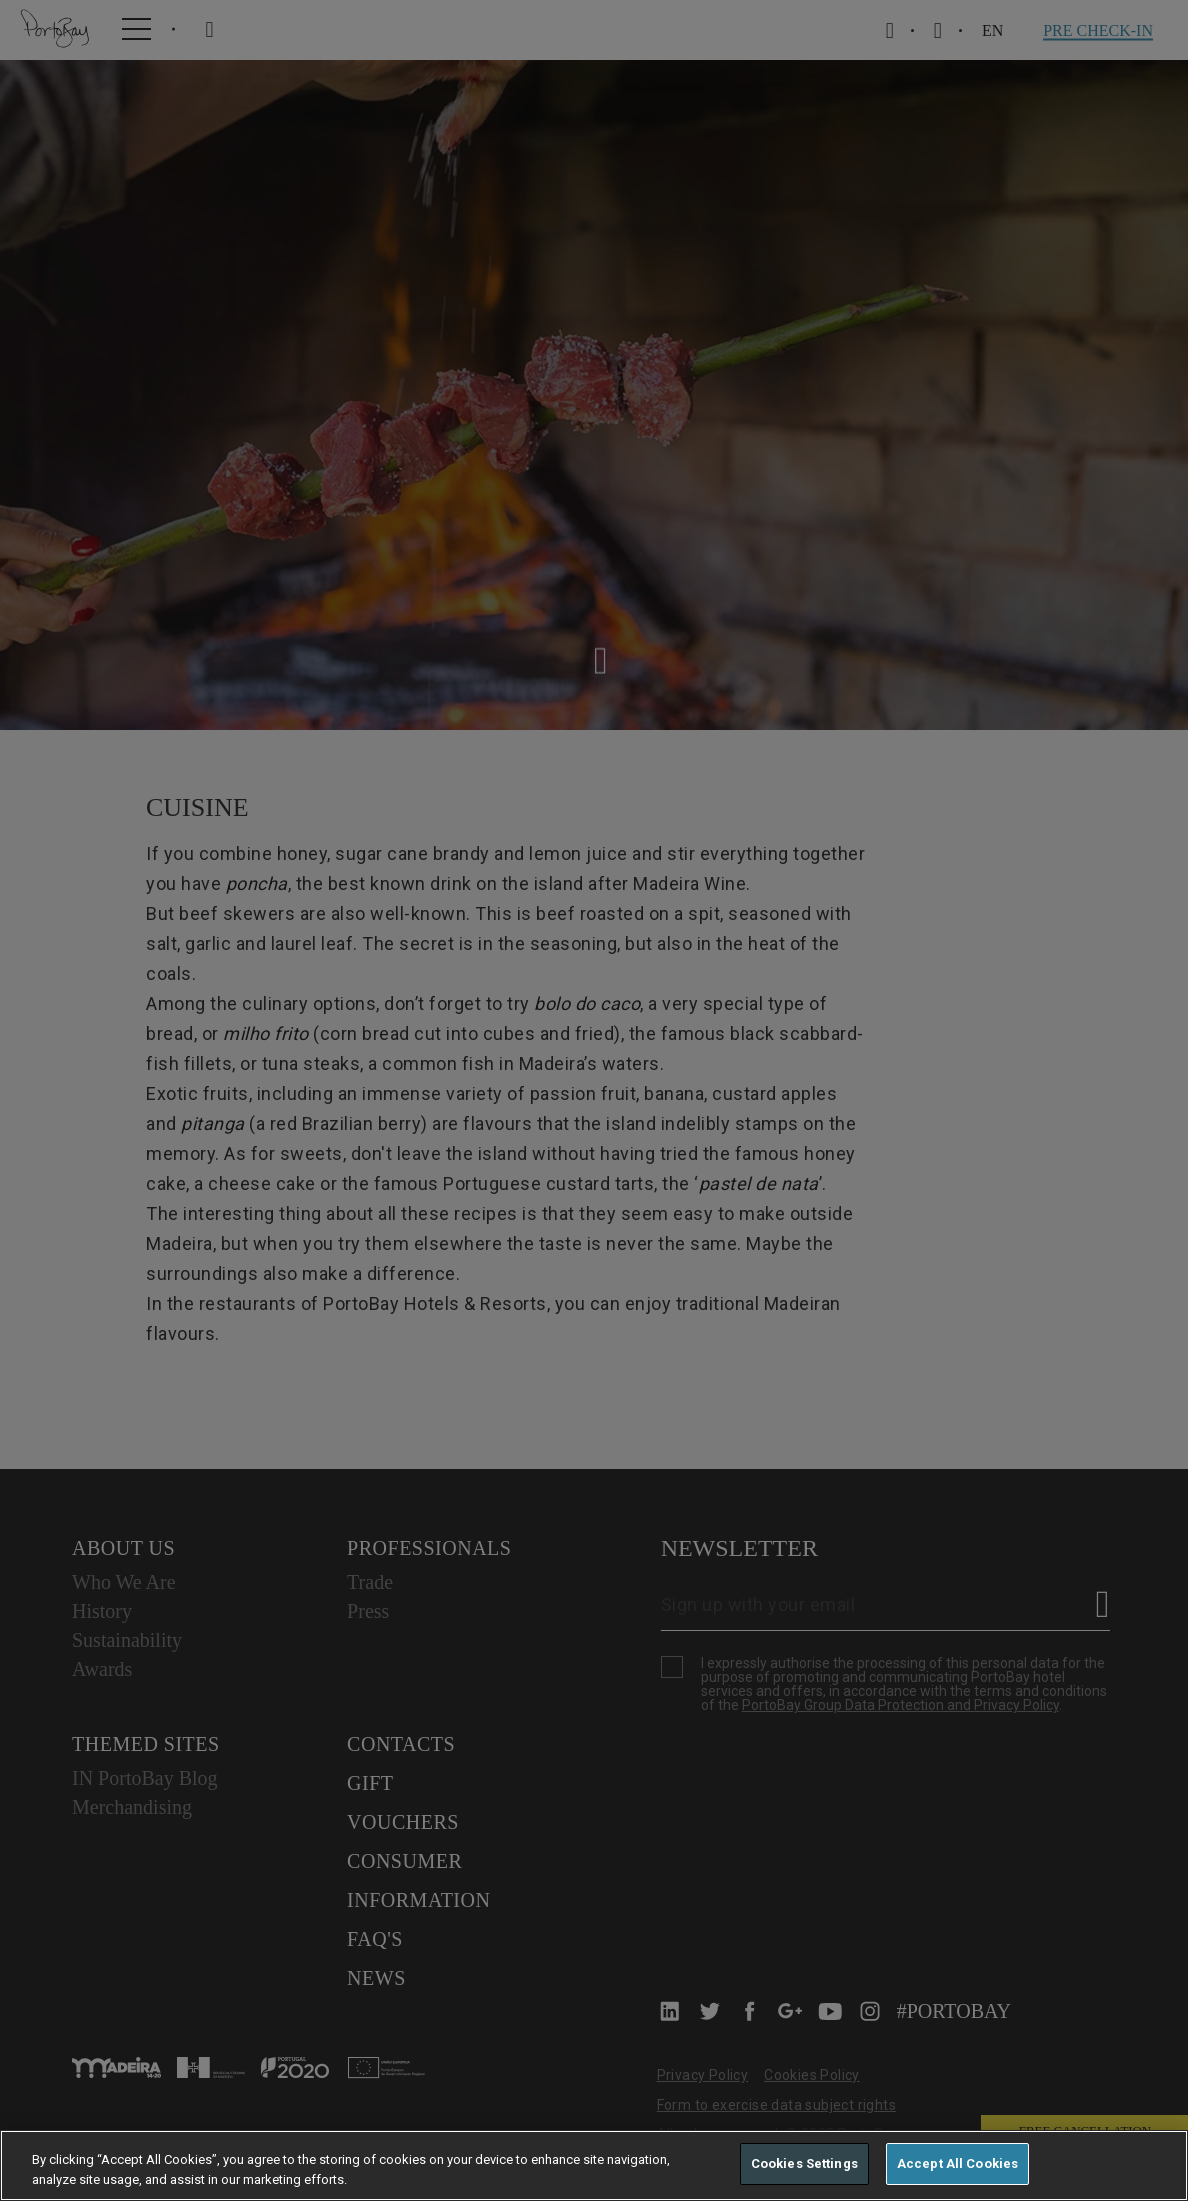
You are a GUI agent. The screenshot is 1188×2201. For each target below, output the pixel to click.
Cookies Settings (804, 2163)
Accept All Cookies (957, 2163)
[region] (594, 2165)
